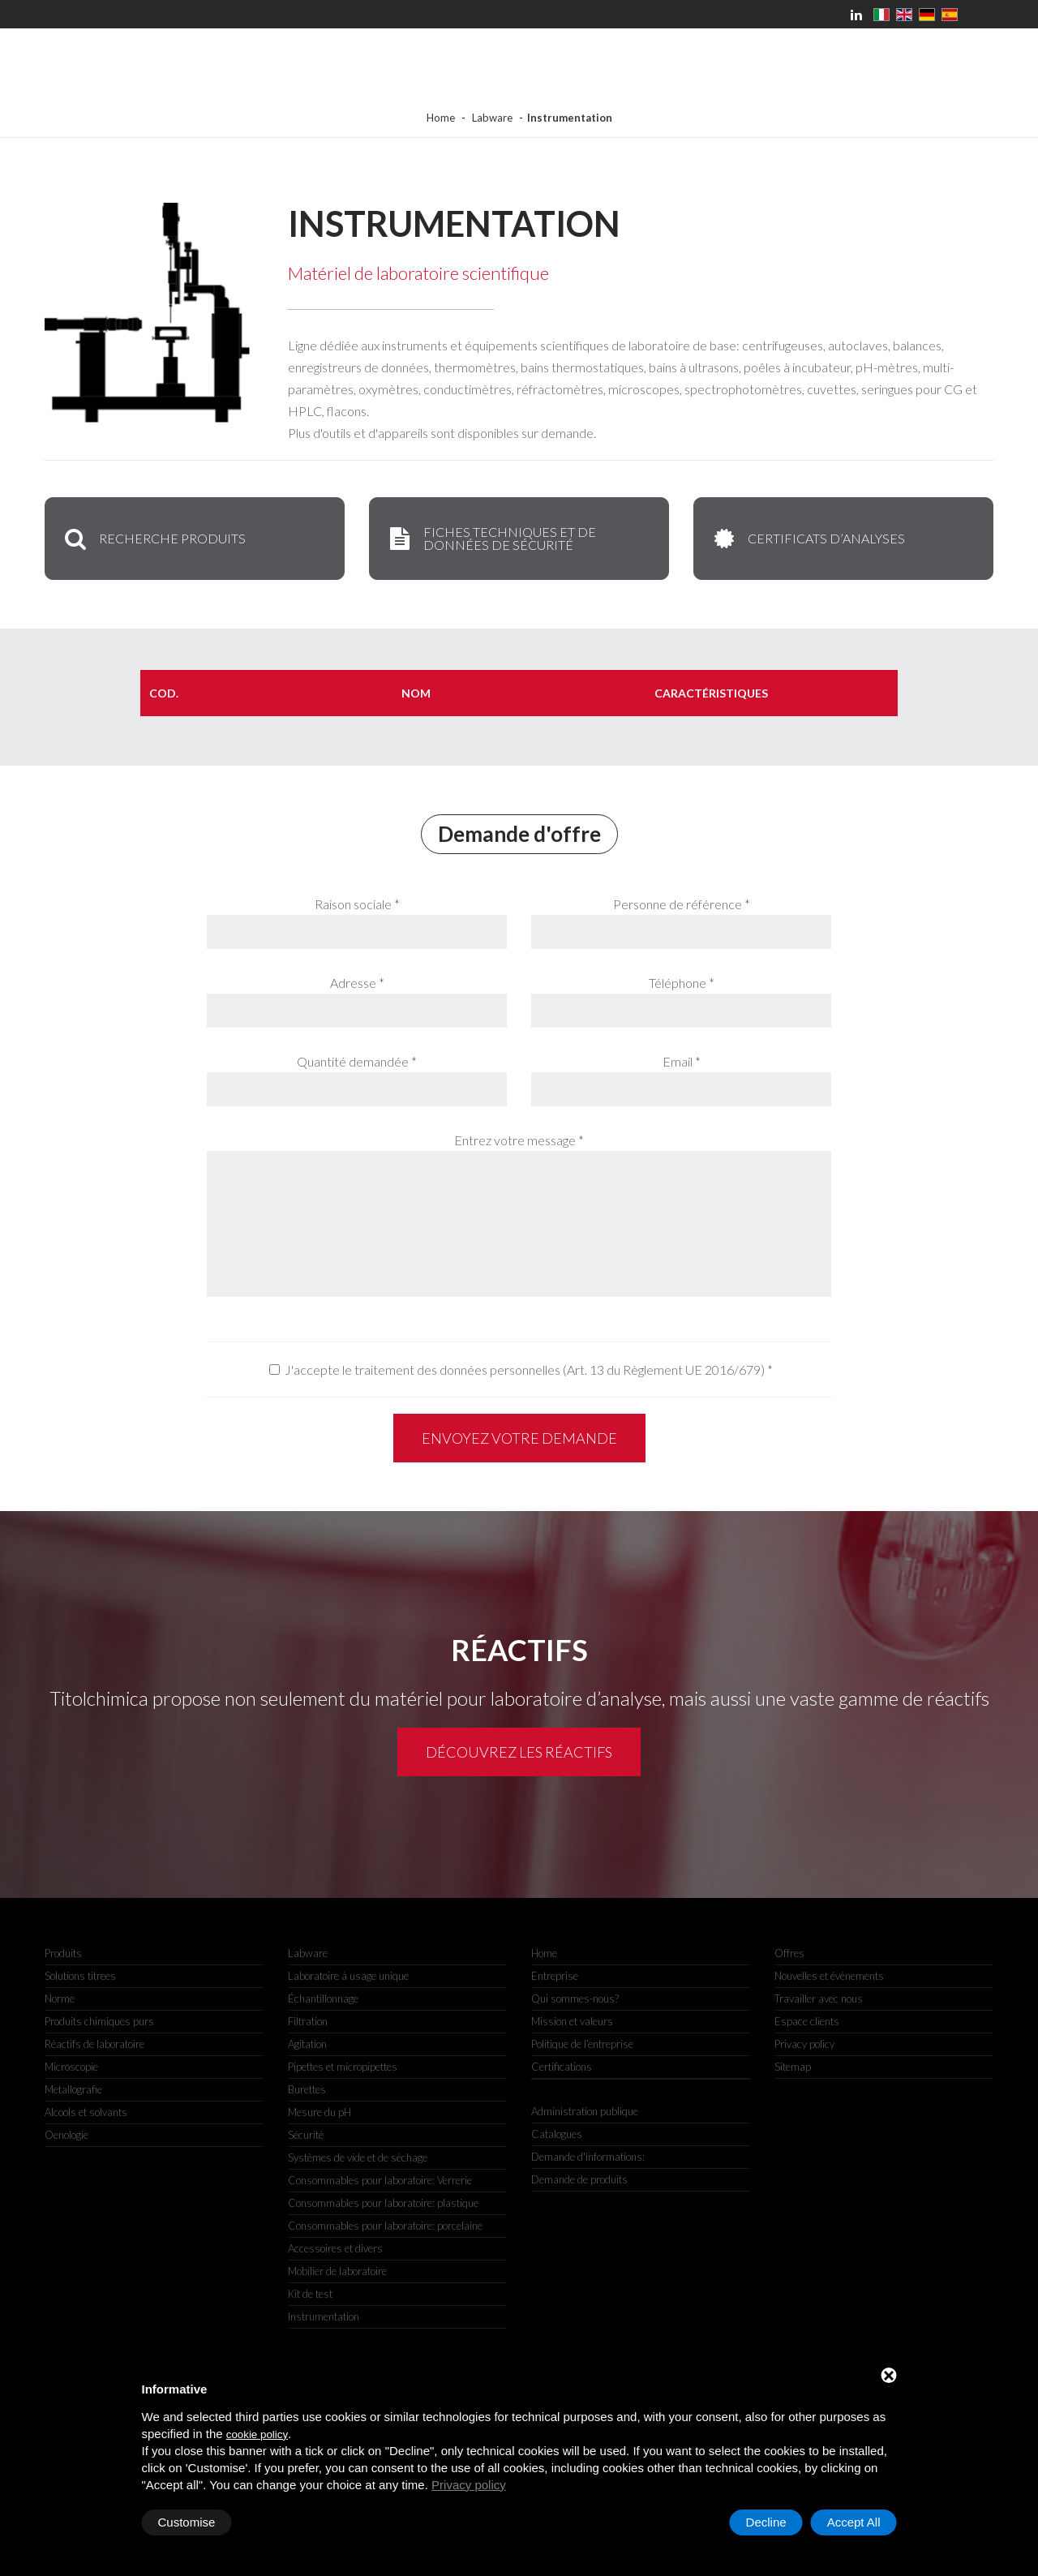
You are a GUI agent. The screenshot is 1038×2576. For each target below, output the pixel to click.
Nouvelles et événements (829, 1975)
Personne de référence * (681, 904)
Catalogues (556, 2133)
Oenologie (66, 2134)
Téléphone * (681, 982)
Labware (492, 117)
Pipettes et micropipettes (342, 2066)
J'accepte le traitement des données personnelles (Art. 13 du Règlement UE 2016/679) (525, 1369)
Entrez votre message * (519, 1140)
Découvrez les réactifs (519, 1752)
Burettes (307, 2089)
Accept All (854, 2522)
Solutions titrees (80, 1975)
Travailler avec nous (818, 1998)
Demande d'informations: (588, 2156)
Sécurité (306, 2134)
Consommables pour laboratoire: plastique (383, 2202)
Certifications (561, 2066)
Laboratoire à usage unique (348, 1975)
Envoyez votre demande (519, 1438)
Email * (682, 1061)
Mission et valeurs (572, 2021)
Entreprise (554, 1975)
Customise (187, 2522)
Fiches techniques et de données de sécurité (491, 538)
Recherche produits (154, 538)
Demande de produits (579, 2179)
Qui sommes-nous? (575, 1998)
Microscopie (71, 2066)
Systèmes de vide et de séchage (357, 2157)
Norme (60, 1998)
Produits (63, 1953)
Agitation (307, 2043)
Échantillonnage (323, 1998)
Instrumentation (323, 2316)
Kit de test (310, 2293)
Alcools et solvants (86, 2112)
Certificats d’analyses (807, 538)
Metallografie (73, 2089)
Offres (789, 1953)
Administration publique (584, 2111)
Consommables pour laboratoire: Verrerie (380, 2180)
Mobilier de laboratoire (337, 2271)
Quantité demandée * (357, 1061)
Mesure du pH (319, 2112)
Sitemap (792, 2066)
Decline (766, 2522)
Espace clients (806, 2021)
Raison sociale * (357, 904)
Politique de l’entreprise (582, 2043)
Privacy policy (468, 2485)
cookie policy (257, 2434)
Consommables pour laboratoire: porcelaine (385, 2225)
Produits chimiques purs (99, 2021)
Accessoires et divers (335, 2248)
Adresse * (357, 982)
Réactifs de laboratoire (94, 2043)
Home (441, 117)
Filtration (308, 2021)
